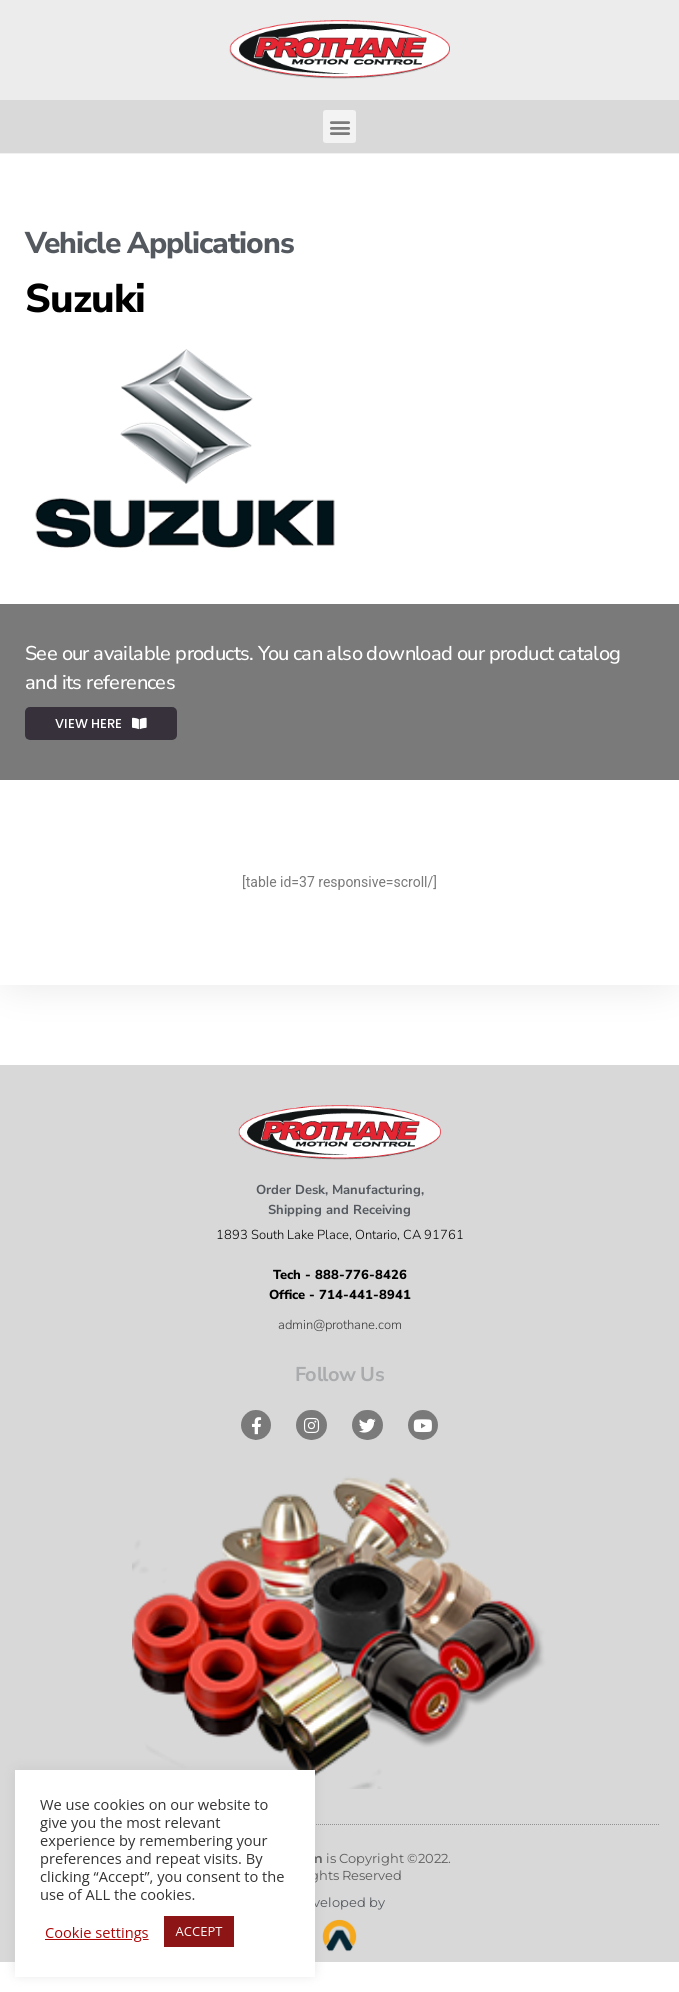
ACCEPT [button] (199, 1931)
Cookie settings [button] (97, 1932)
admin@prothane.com (340, 1325)
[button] (339, 126)
